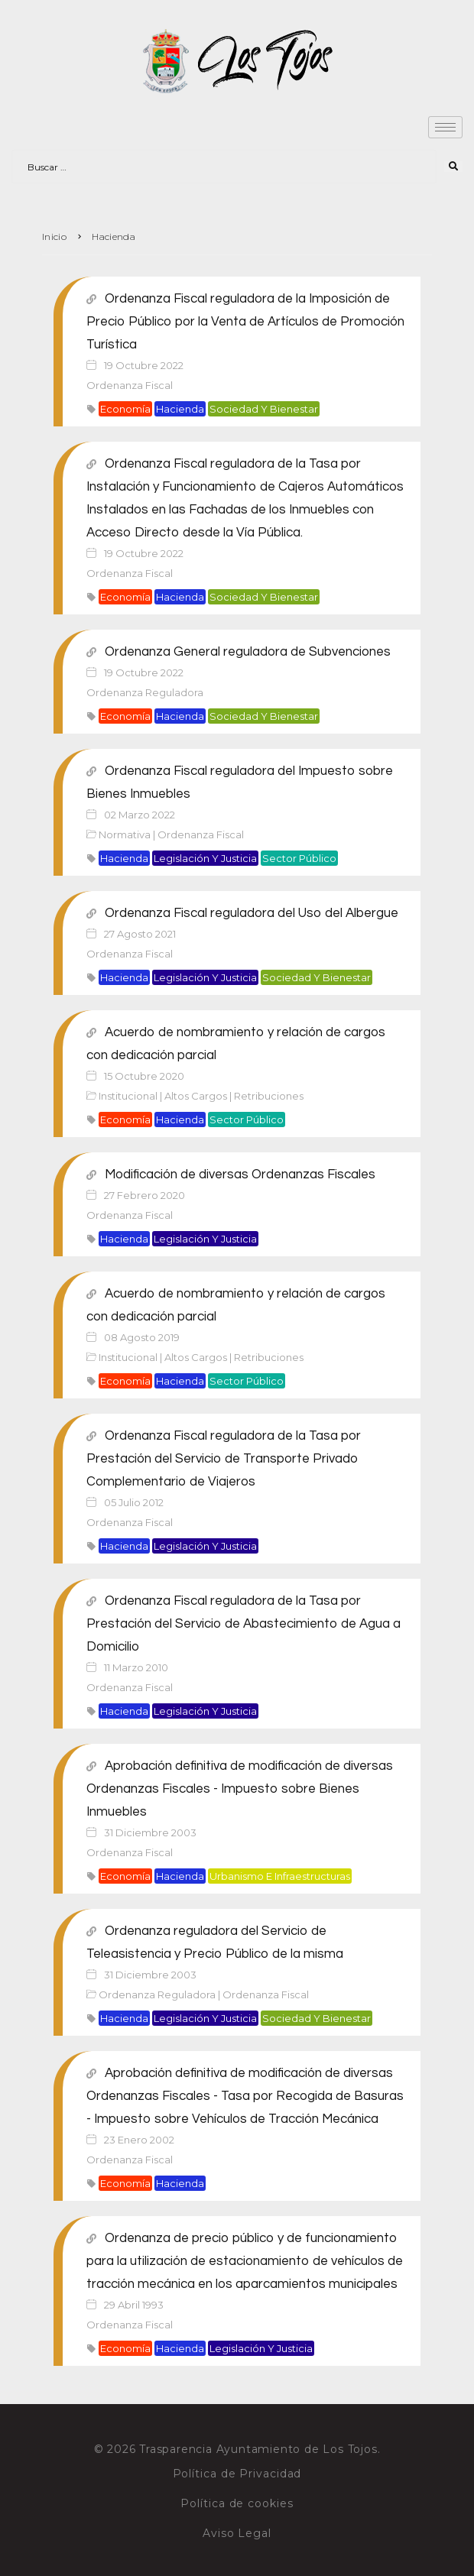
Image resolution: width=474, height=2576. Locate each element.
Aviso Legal (237, 2533)
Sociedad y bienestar (263, 409)
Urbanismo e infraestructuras (279, 1876)
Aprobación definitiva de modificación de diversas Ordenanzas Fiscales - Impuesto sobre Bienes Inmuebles (239, 1789)
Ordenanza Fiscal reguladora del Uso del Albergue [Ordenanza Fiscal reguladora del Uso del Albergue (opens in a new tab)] (251, 913)
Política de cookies (236, 2503)
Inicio (54, 236)
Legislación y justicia (205, 858)
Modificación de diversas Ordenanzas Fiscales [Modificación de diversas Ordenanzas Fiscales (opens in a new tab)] (240, 1174)
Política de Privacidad (237, 2473)
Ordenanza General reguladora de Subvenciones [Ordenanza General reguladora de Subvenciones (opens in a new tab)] (248, 652)
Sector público (299, 858)
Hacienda (180, 409)
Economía (125, 409)
